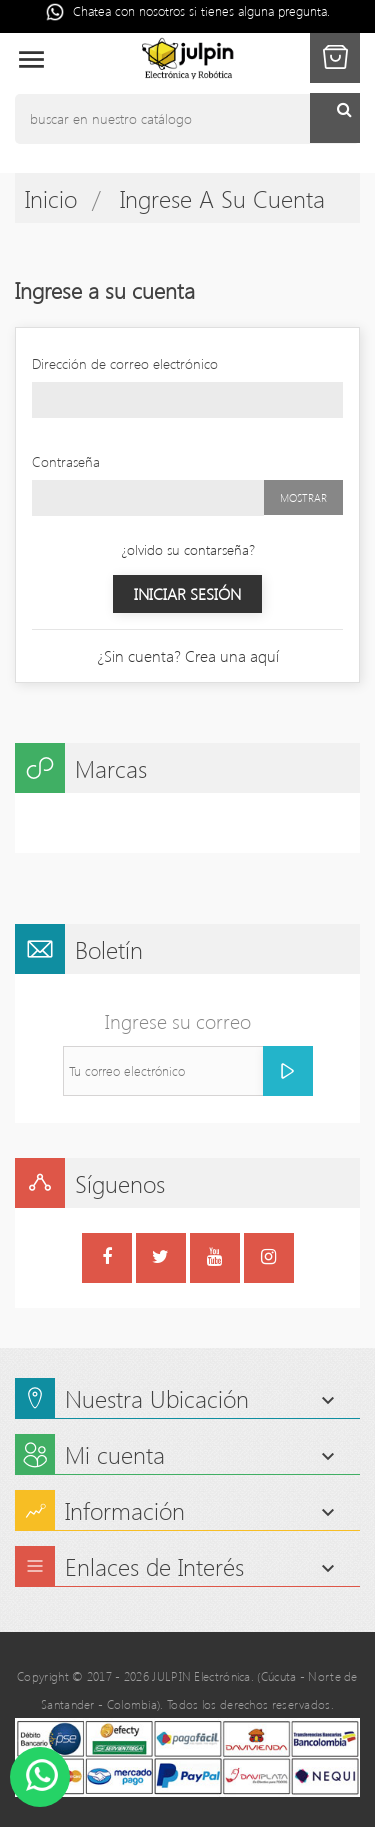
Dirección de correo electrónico (125, 363)
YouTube (214, 1260)
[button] (335, 58)
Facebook (107, 1260)
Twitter (160, 1260)
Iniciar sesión (187, 593)
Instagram (268, 1260)
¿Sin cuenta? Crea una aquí (188, 655)
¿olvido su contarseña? (188, 549)
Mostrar (303, 497)
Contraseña (66, 461)
